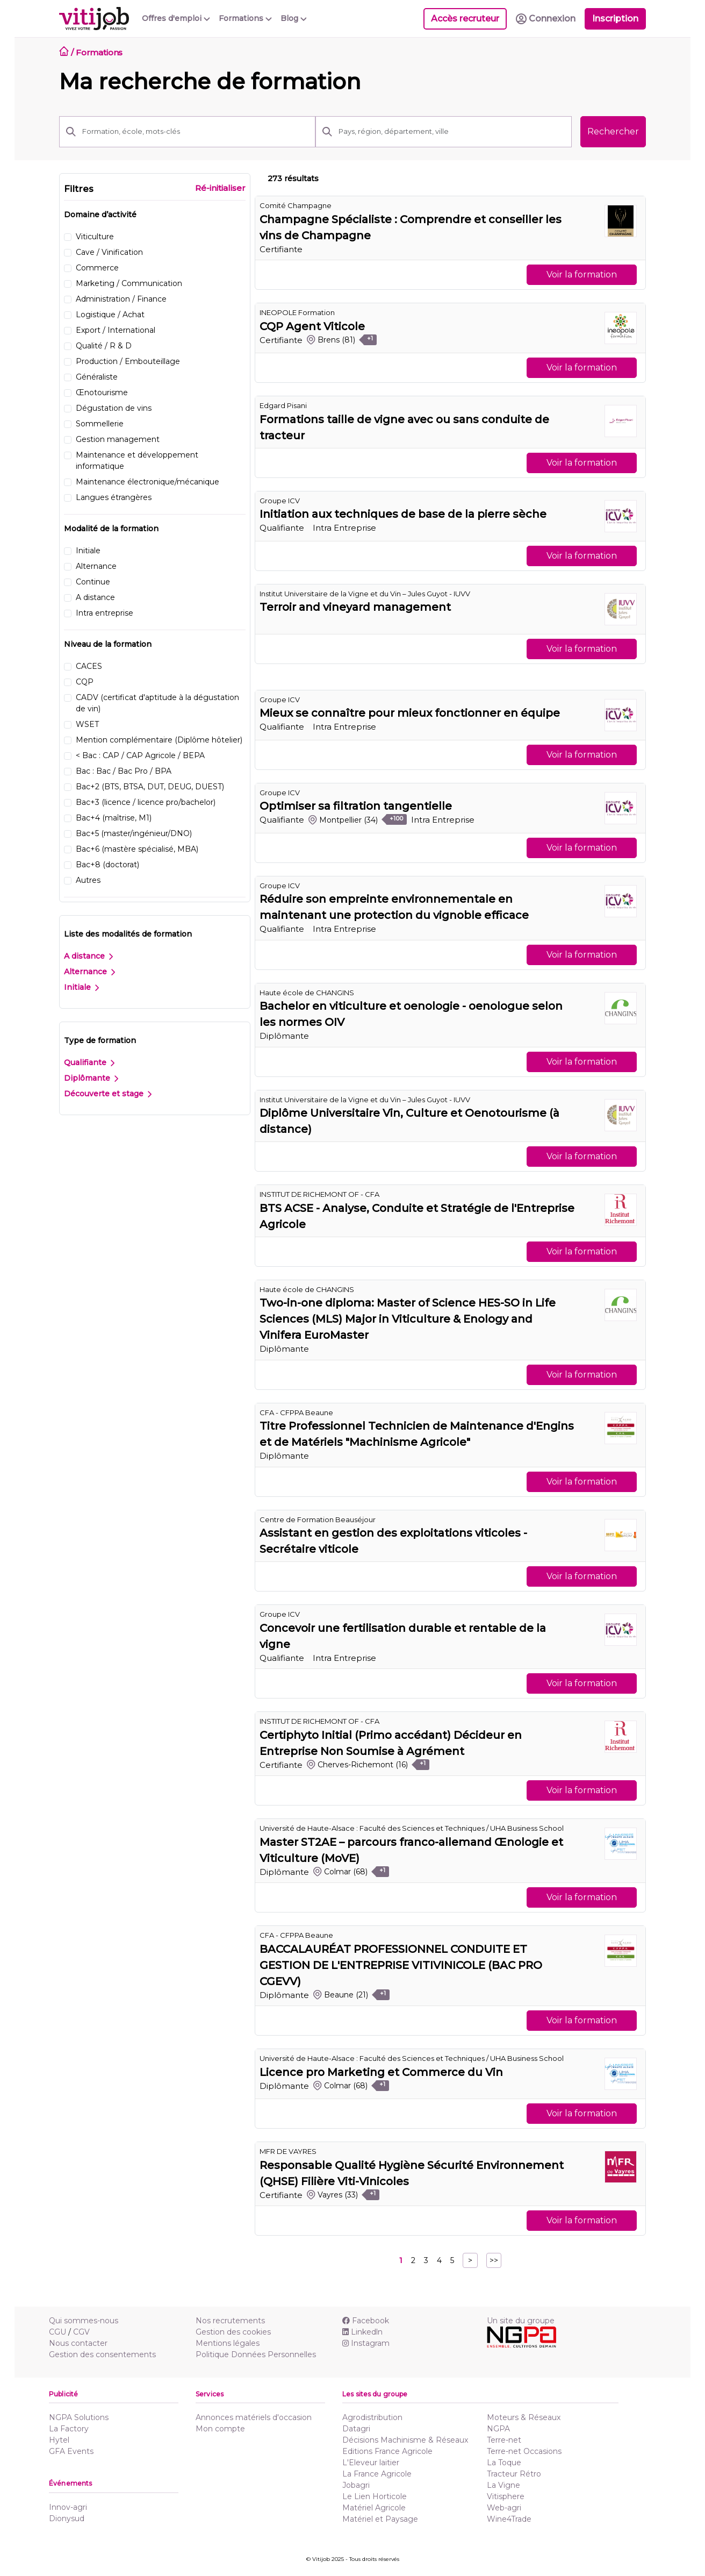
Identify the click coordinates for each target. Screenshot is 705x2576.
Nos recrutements (230, 2320)
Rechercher (613, 131)
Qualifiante (89, 1062)
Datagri (356, 2429)
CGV (81, 2332)
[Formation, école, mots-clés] (195, 131)
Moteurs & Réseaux (523, 2417)
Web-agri (504, 2508)
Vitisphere (505, 2496)
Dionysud (66, 2518)
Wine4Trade (509, 2519)
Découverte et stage (108, 1093)
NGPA (498, 2429)
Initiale (81, 987)
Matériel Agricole (374, 2508)
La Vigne (503, 2485)
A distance (88, 956)
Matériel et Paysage (380, 2519)
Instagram (366, 2343)
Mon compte (220, 2429)
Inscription (615, 18)
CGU (57, 2332)
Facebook (365, 2320)
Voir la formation (581, 274)
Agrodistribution (372, 2417)
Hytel (59, 2440)
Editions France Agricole (387, 2451)
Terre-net (504, 2440)
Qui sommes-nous (83, 2320)
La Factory (69, 2429)
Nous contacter (78, 2343)
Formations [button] (245, 18)
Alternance (89, 971)
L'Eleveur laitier (370, 2462)
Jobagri (356, 2485)
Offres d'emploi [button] (176, 18)
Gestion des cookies (233, 2332)
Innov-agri (68, 2507)
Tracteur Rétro (514, 2474)
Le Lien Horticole (374, 2496)
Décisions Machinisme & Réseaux (405, 2440)
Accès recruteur (465, 18)
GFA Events (71, 2451)
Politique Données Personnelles (256, 2354)
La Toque (504, 2462)
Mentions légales (228, 2343)
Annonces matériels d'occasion (254, 2417)
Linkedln (362, 2332)
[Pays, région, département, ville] (452, 131)
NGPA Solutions (79, 2417)
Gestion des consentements (102, 2354)
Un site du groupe (521, 2320)
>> (494, 2260)
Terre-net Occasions (524, 2451)
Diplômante (91, 1078)
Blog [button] (293, 18)
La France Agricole (377, 2474)
